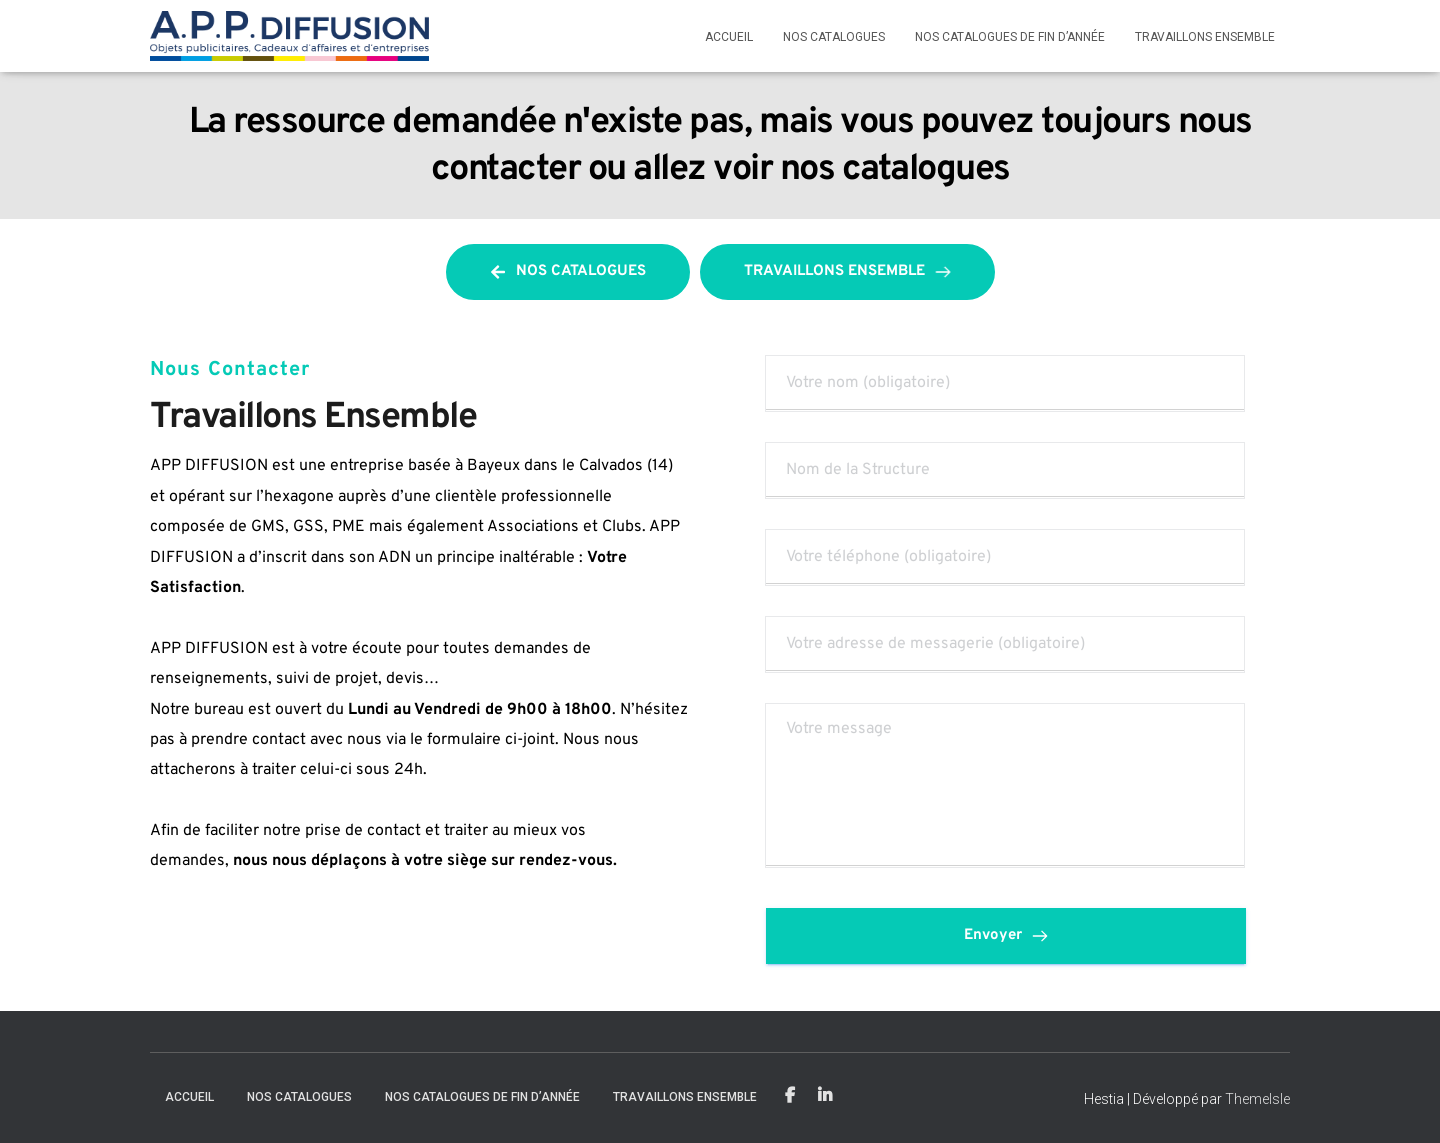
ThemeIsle (1257, 1099)
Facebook (790, 1096)
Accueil (729, 37)
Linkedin (825, 1096)
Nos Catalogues (834, 37)
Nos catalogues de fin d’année (1010, 37)
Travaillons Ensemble (1205, 37)
